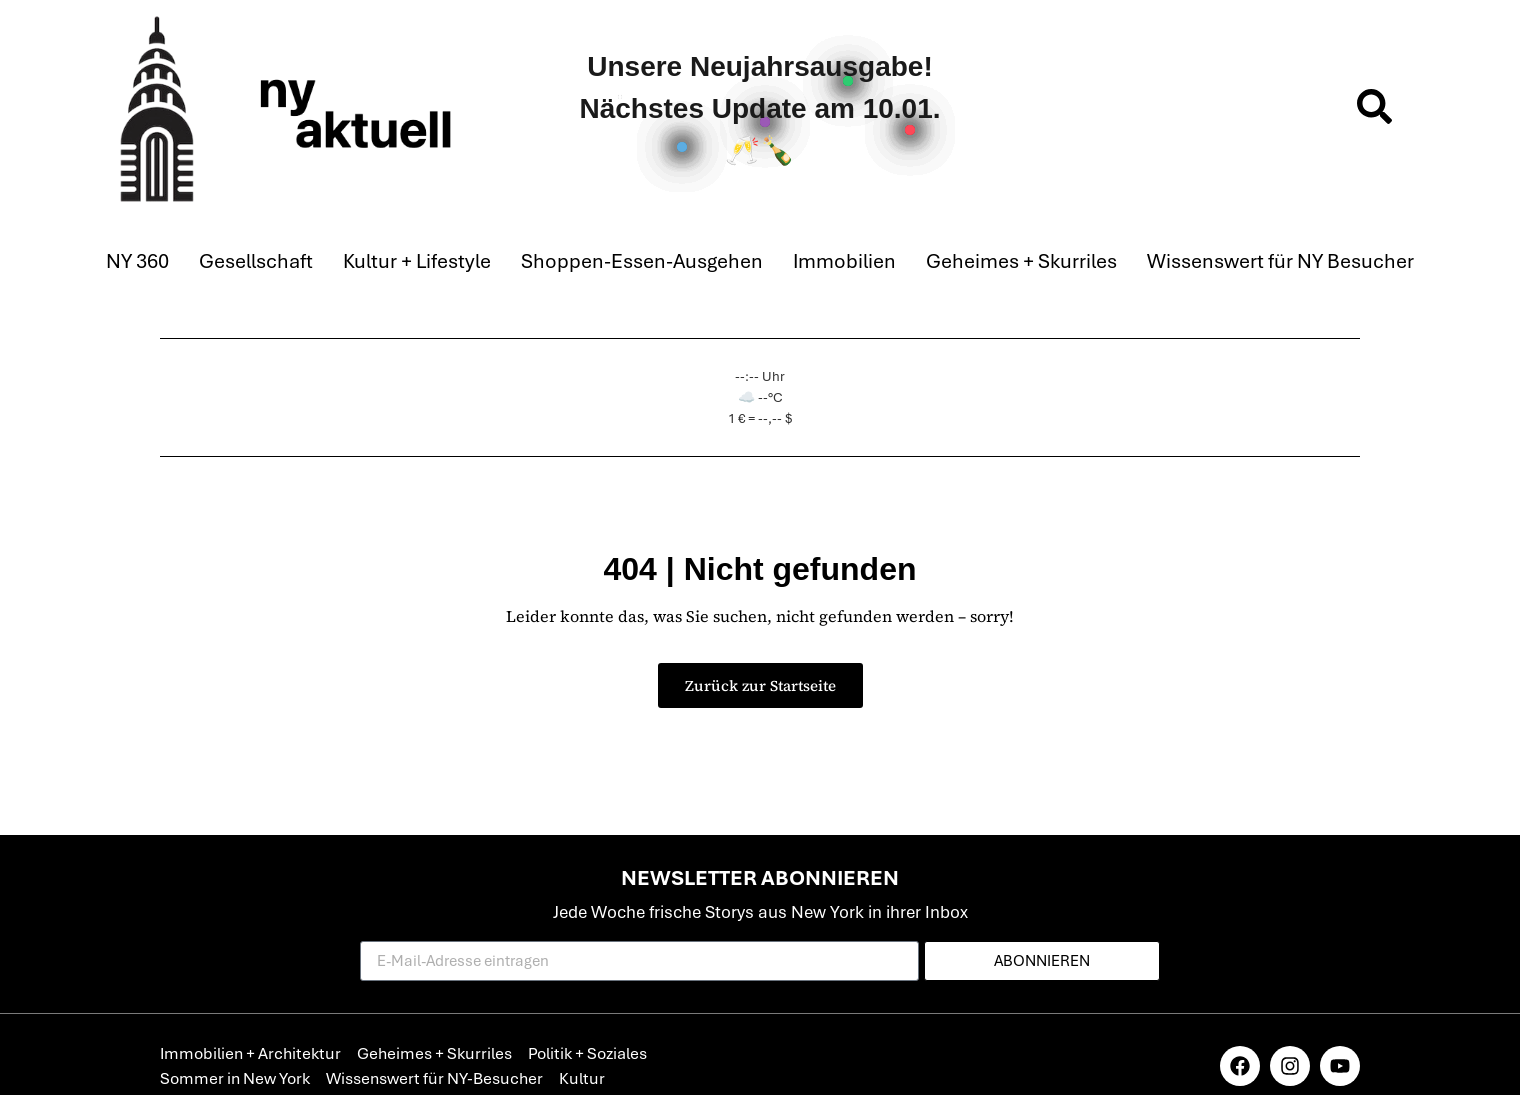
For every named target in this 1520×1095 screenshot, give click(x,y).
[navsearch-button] (1375, 109)
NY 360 (137, 261)
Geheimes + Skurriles (1021, 261)
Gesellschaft (256, 261)
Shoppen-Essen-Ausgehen (642, 261)
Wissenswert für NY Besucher (1280, 261)
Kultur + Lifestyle (417, 261)
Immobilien (844, 261)
